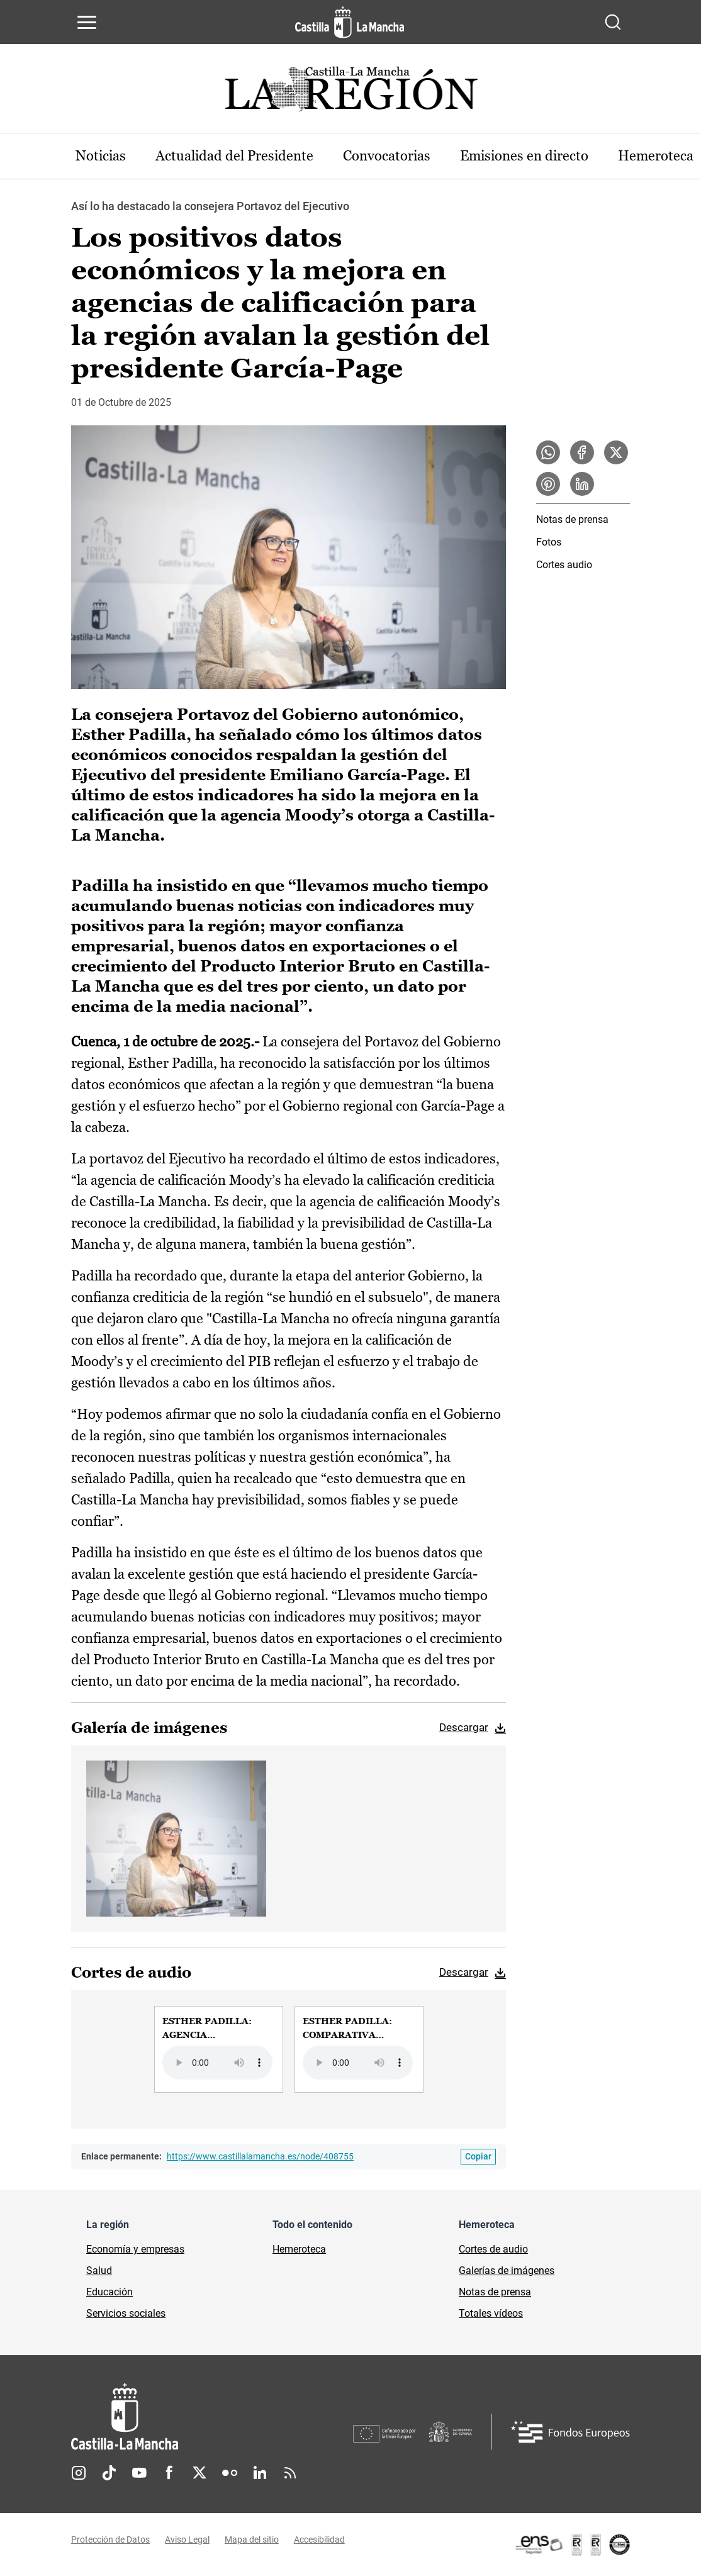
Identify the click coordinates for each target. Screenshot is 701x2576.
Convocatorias (388, 156)
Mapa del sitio (252, 2540)
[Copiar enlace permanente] (478, 2157)
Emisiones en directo (527, 156)
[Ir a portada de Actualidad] (350, 93)
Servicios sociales (125, 2314)
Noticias (101, 156)
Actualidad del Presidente (236, 156)
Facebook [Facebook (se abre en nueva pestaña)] (169, 2472)
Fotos (548, 543)
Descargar (463, 1727)
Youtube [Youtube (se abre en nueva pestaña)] (139, 2472)
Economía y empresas (135, 2250)
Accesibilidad (319, 2540)
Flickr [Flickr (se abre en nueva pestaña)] (230, 2472)
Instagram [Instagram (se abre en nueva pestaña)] (79, 2472)
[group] (219, 2049)
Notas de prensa (572, 520)
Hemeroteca (299, 2250)
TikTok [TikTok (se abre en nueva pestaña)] (109, 2472)
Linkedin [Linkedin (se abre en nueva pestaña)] (260, 2472)
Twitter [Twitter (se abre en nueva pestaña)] (199, 2472)
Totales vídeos (491, 2314)
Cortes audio (564, 565)
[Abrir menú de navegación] (87, 22)
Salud (99, 2271)
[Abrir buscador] (613, 22)
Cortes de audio (493, 2250)
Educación (109, 2293)
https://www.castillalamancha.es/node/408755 (260, 2157)
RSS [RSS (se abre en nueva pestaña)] (290, 2472)
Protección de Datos (110, 2540)
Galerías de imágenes (506, 2271)
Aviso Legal (187, 2540)
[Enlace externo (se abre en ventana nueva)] (572, 2544)
